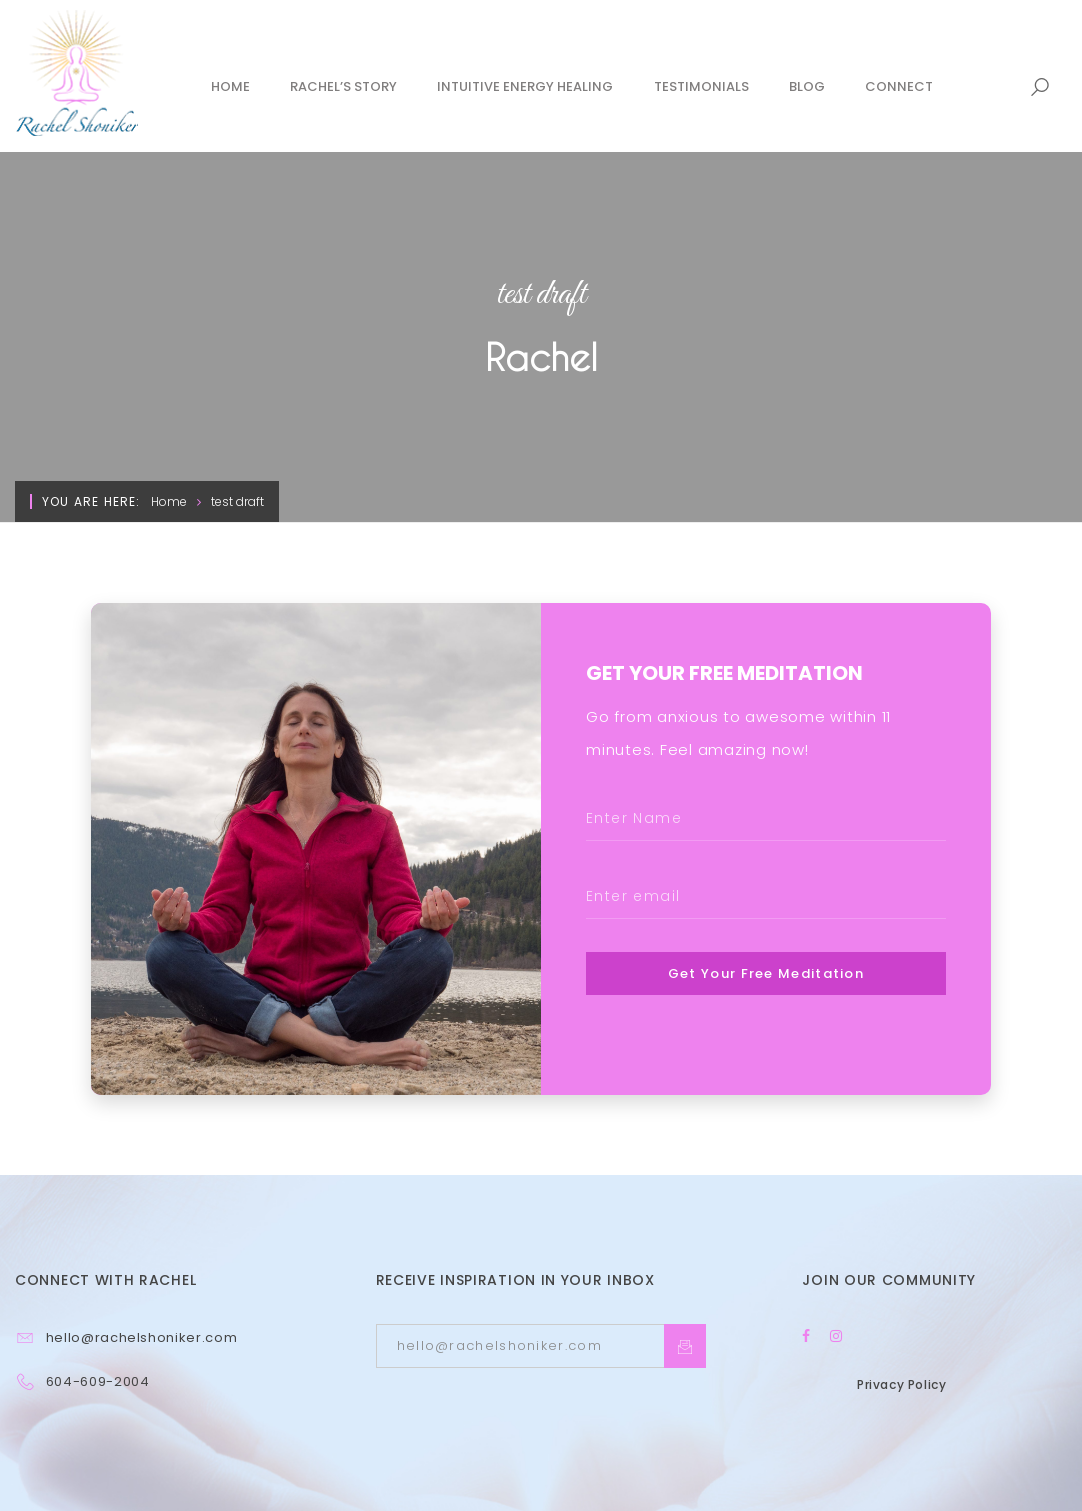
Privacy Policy (901, 1384)
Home (169, 501)
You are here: (91, 501)
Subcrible (685, 1346)
